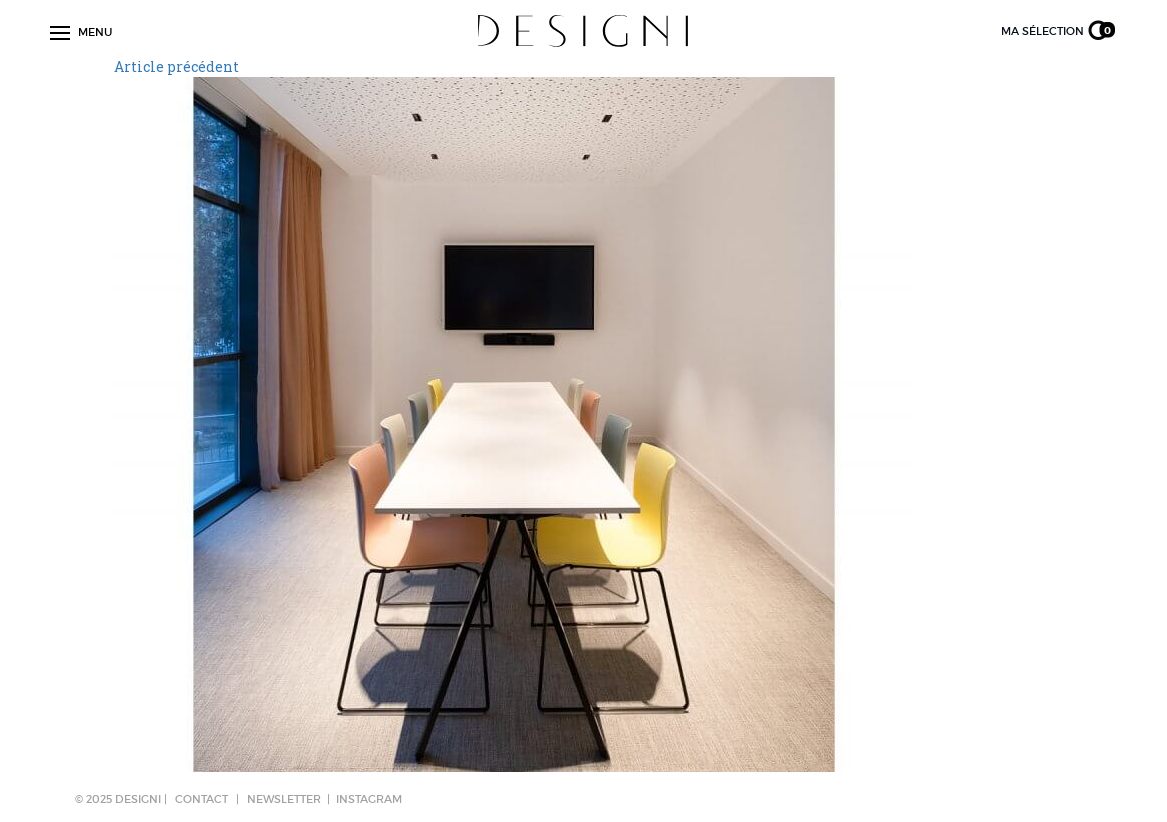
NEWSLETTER (284, 799)
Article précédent (176, 66)
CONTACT (201, 799)
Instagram (369, 799)
